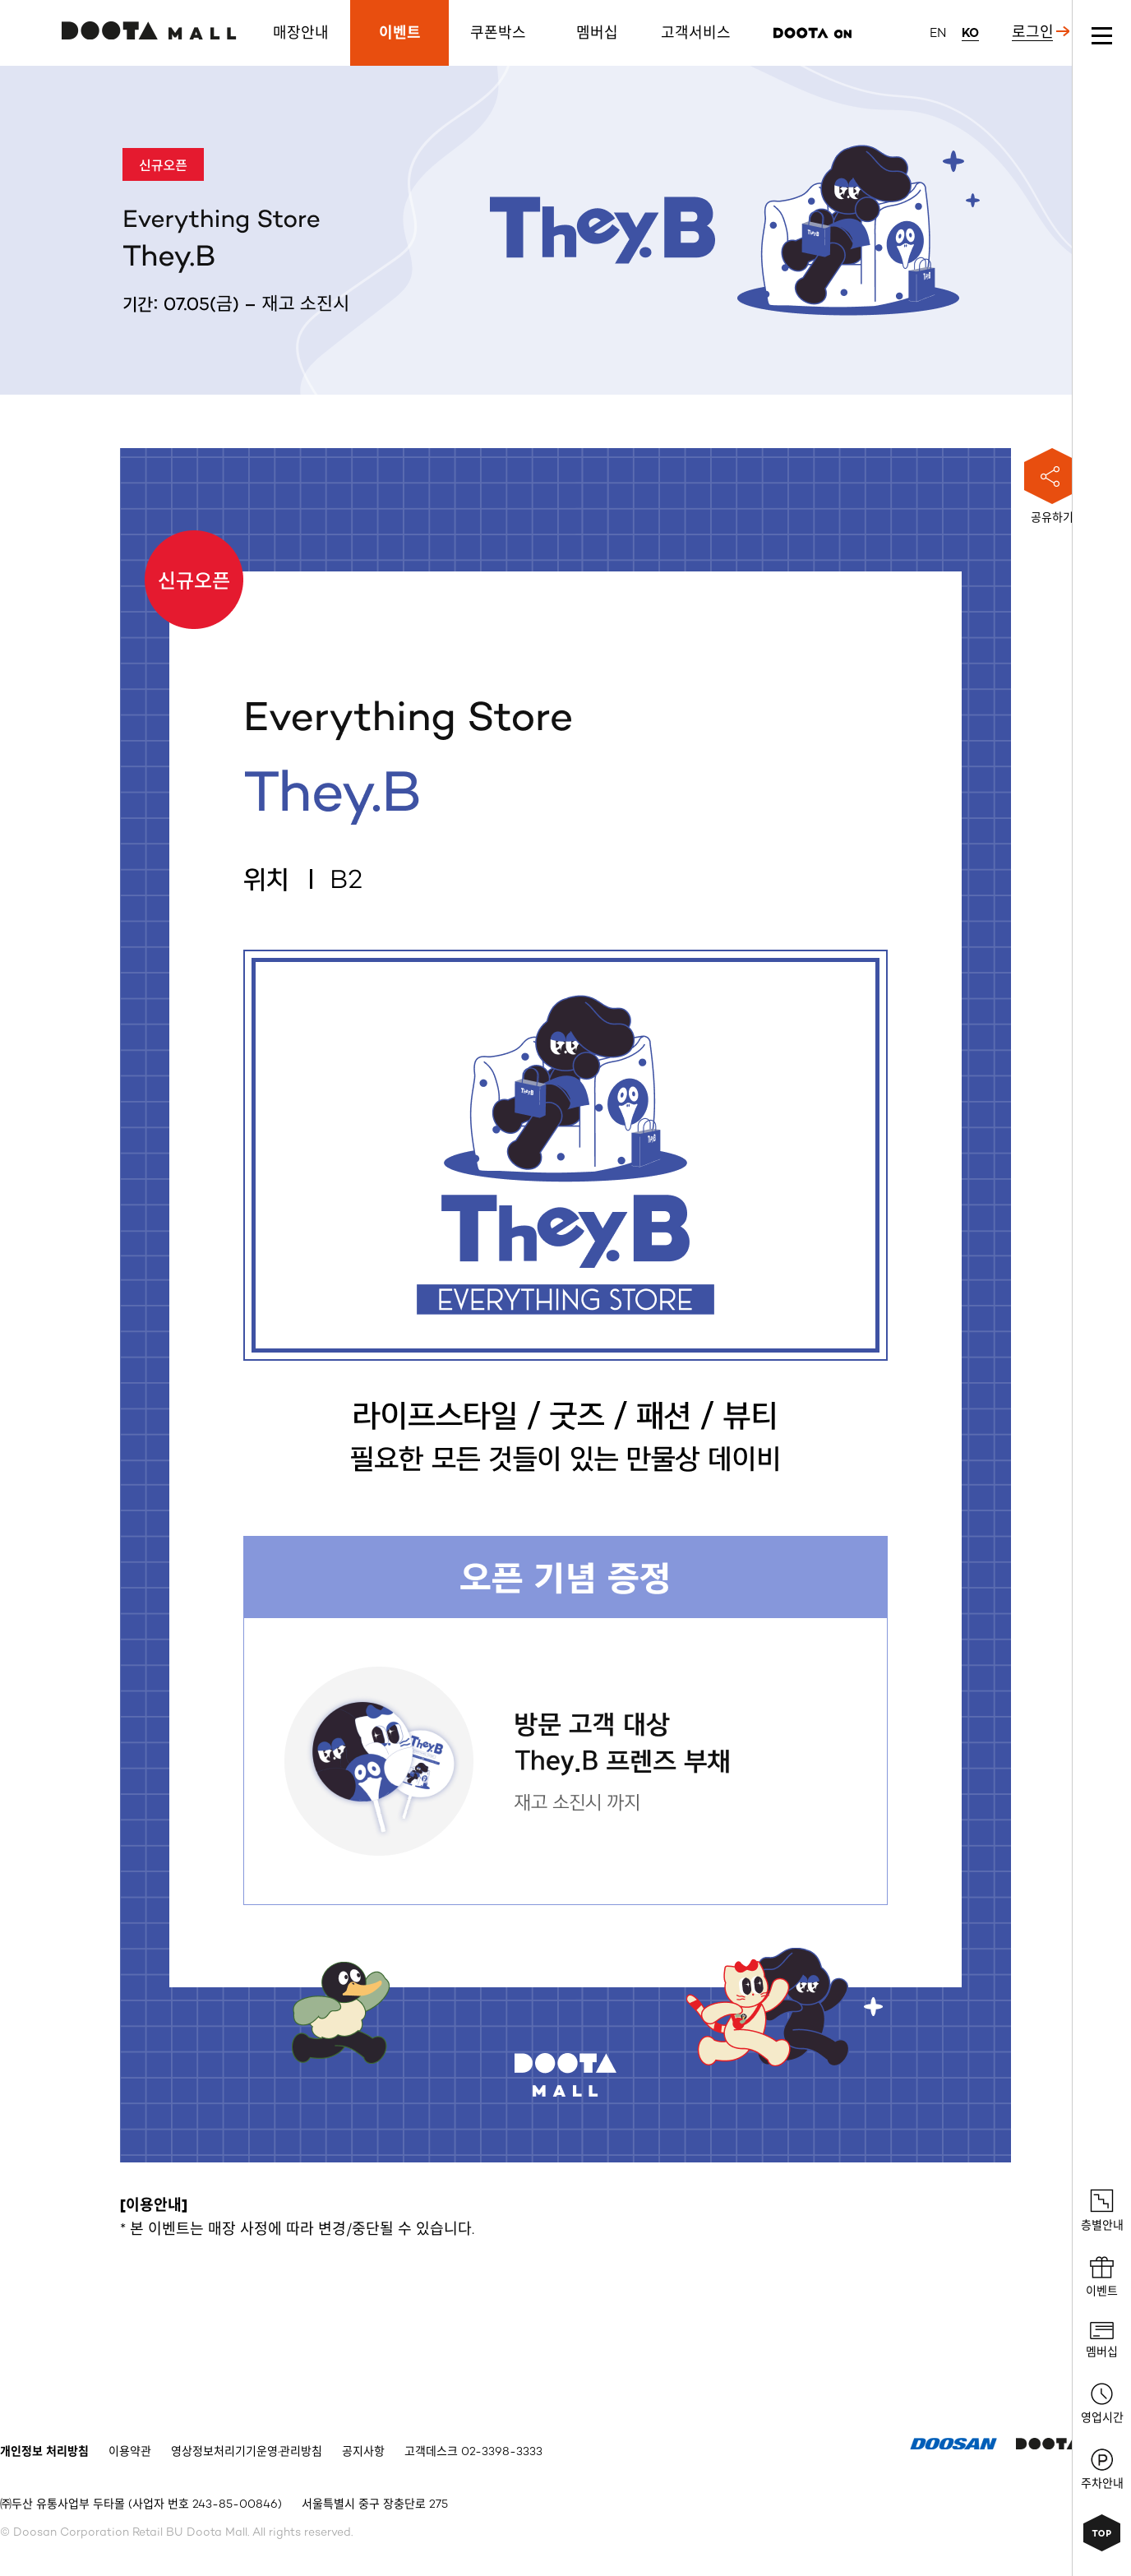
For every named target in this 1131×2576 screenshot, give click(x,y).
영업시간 (1102, 2404)
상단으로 (1101, 2532)
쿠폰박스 (498, 33)
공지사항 (363, 2452)
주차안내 (1102, 2469)
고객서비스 (696, 33)
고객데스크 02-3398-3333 (473, 2452)
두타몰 (149, 30)
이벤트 (400, 33)
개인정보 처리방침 (44, 2452)
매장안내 (301, 33)
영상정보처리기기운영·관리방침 (246, 2452)
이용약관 (129, 2452)
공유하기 (1052, 486)
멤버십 (597, 33)
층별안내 (1102, 2210)
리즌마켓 (812, 33)
